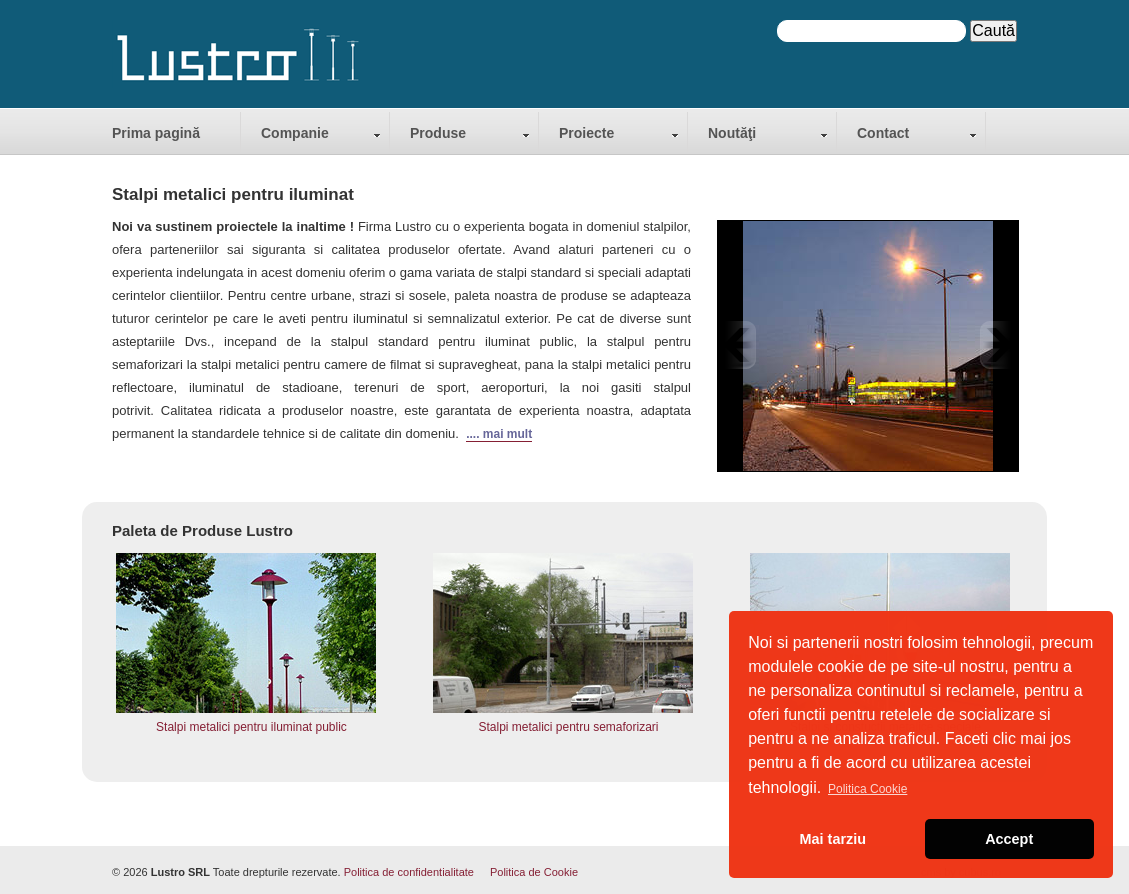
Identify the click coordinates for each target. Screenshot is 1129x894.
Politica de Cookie (534, 872)
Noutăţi (732, 133)
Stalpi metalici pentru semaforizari (568, 727)
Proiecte (586, 133)
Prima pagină (156, 133)
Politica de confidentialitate (409, 872)
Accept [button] (1009, 839)
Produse (438, 133)
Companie (295, 133)
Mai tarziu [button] (833, 839)
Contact (883, 133)
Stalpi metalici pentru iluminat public (251, 727)
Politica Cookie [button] (867, 789)
